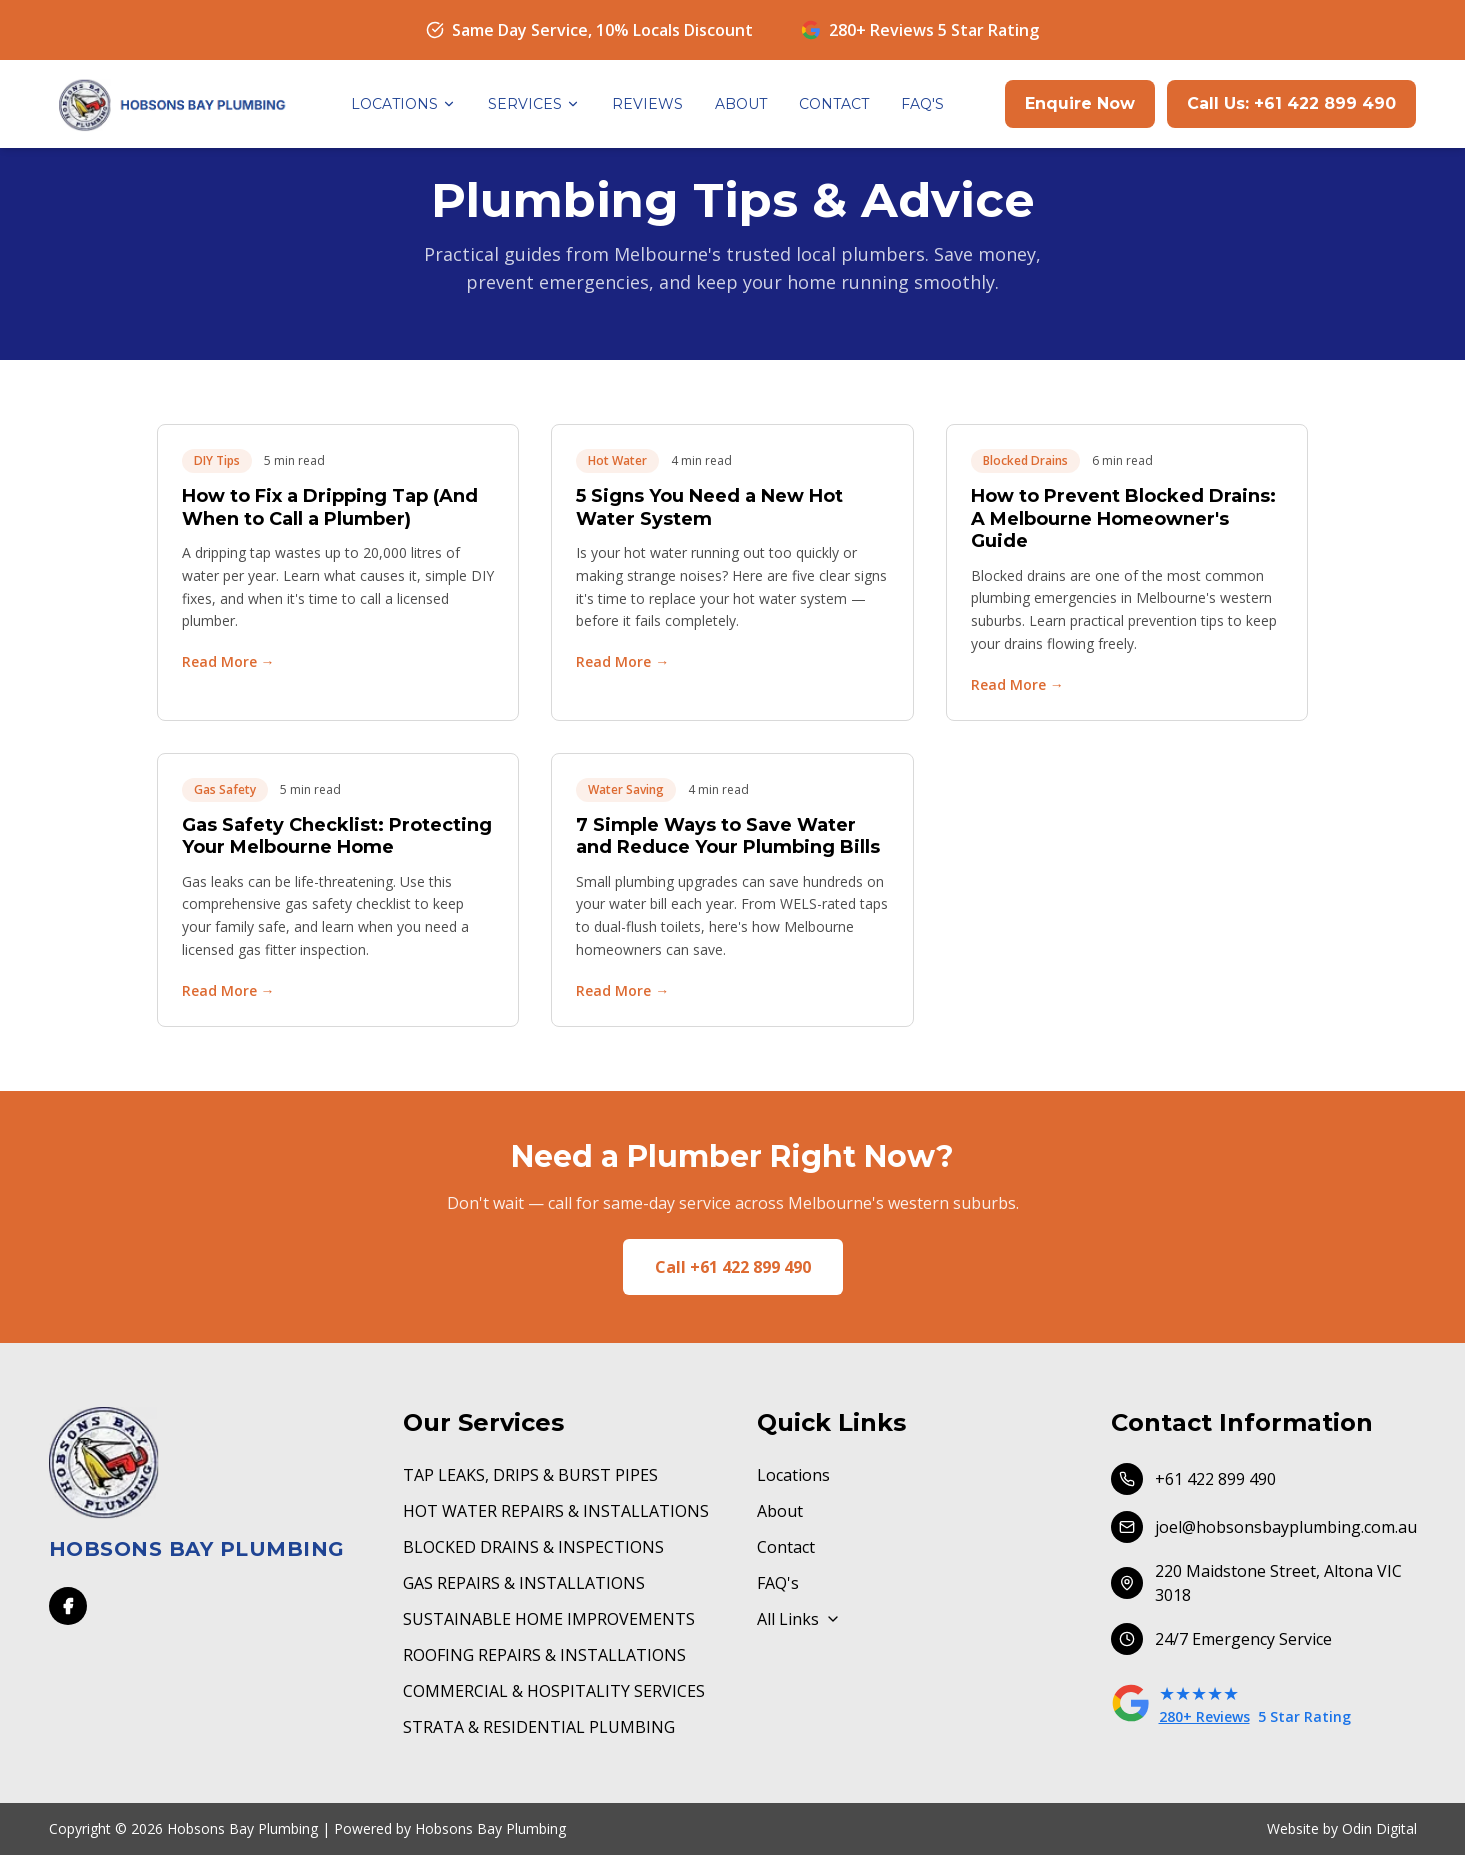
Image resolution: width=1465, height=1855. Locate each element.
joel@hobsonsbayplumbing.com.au (1264, 1527)
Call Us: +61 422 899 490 (1291, 103)
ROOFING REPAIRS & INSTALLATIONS (544, 1655)
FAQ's (778, 1583)
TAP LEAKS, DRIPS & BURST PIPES (530, 1475)
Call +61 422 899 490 (733, 1267)
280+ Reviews (1204, 1716)
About (780, 1511)
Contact (786, 1547)
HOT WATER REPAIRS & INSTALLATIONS (556, 1511)
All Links (799, 1619)
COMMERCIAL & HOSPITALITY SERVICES (554, 1691)
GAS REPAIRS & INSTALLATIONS (524, 1583)
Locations (793, 1475)
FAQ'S (922, 104)
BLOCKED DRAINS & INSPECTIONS (533, 1547)
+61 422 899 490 (1193, 1479)
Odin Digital (1379, 1828)
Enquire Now (1080, 103)
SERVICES (534, 104)
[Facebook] (68, 1606)
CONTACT (834, 104)
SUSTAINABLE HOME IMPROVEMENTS (549, 1619)
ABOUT (741, 104)
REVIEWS (647, 104)
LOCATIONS (403, 104)
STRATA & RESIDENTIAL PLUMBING (539, 1727)
